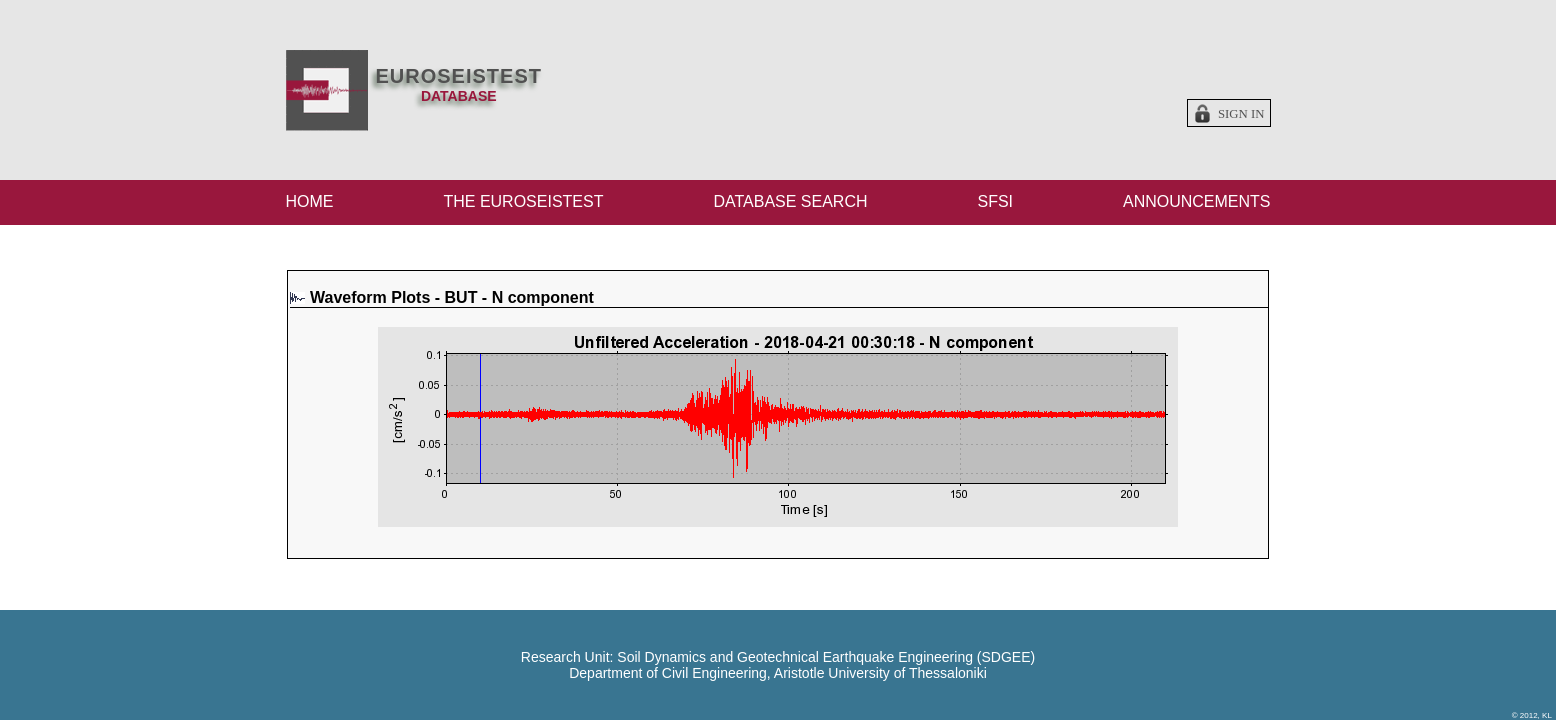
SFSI (995, 201)
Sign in (1241, 114)
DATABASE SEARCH (790, 201)
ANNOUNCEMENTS (1197, 201)
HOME (310, 201)
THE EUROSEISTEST (523, 201)
